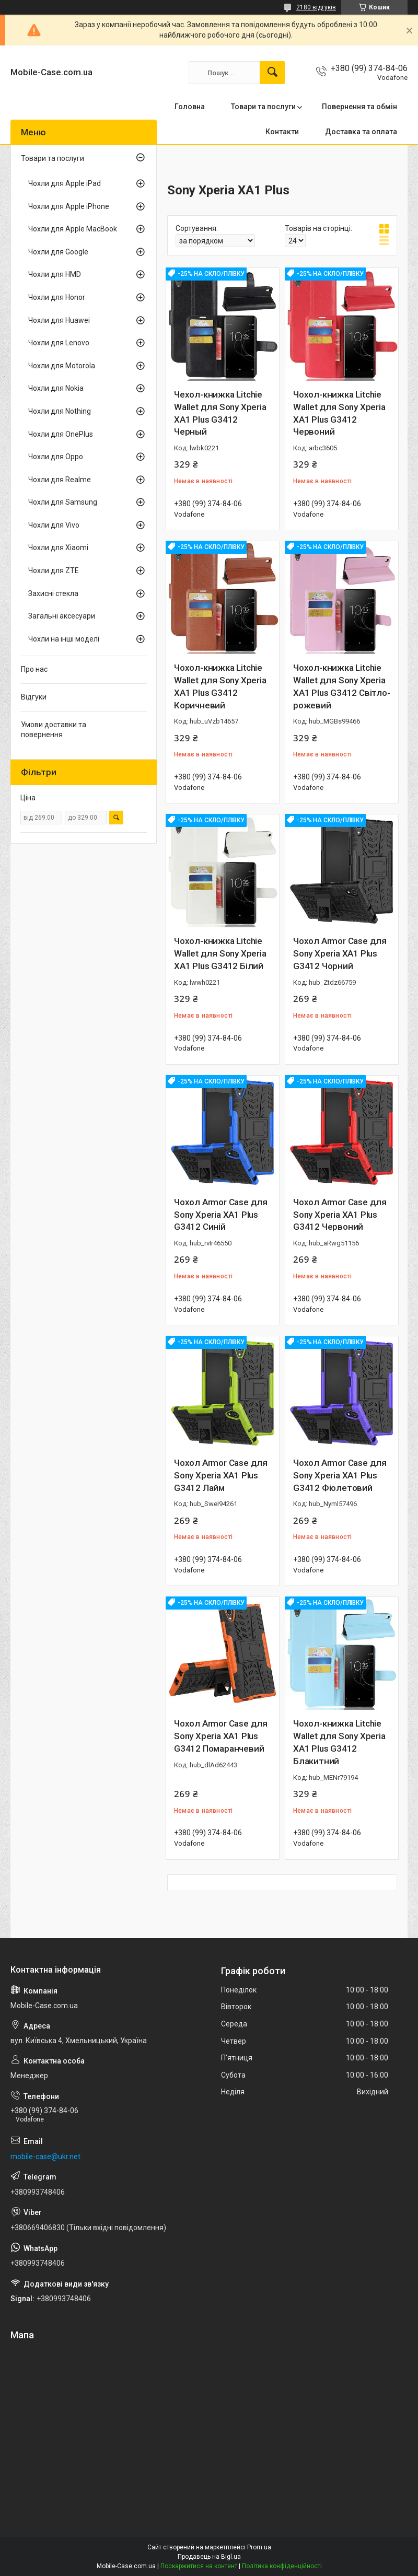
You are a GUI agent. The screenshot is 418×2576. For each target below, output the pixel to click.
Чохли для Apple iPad (64, 183)
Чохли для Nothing (59, 411)
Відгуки (34, 697)
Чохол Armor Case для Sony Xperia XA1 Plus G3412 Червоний (340, 1214)
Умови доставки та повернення (53, 729)
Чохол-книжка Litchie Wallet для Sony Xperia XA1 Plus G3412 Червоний (339, 413)
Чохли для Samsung (62, 502)
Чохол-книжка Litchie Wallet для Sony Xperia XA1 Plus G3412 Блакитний (339, 1742)
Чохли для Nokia (56, 388)
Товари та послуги (263, 106)
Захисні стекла (53, 593)
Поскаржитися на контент (198, 2566)
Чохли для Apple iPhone (68, 206)
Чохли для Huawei (59, 320)
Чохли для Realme (59, 479)
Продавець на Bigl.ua (209, 2556)
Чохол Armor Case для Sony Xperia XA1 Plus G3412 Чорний (340, 953)
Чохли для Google (58, 252)
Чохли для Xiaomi (58, 547)
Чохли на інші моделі (63, 639)
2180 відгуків (316, 7)
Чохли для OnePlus (60, 434)
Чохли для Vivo (53, 525)
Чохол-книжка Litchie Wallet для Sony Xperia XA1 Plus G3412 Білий (220, 953)
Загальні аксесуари (61, 616)
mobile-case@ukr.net (45, 2156)
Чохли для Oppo (55, 456)
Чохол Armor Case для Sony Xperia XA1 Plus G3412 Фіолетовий (340, 1475)
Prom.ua (259, 2547)
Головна (190, 106)
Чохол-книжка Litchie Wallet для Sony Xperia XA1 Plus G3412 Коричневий (220, 686)
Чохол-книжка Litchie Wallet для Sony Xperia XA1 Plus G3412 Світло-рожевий (341, 686)
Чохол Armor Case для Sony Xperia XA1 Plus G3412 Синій (221, 1214)
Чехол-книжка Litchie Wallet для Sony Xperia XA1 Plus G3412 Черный (220, 413)
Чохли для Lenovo (58, 343)
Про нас (34, 669)
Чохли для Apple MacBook (72, 229)
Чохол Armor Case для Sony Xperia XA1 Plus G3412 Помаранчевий (221, 1736)
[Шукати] (272, 72)
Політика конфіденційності (282, 2566)
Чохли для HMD (54, 274)
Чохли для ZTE (53, 570)
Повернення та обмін (359, 106)
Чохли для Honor (56, 297)
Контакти (282, 131)
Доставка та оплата (361, 131)
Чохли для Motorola (61, 366)
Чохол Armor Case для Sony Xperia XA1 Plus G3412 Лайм (221, 1475)
